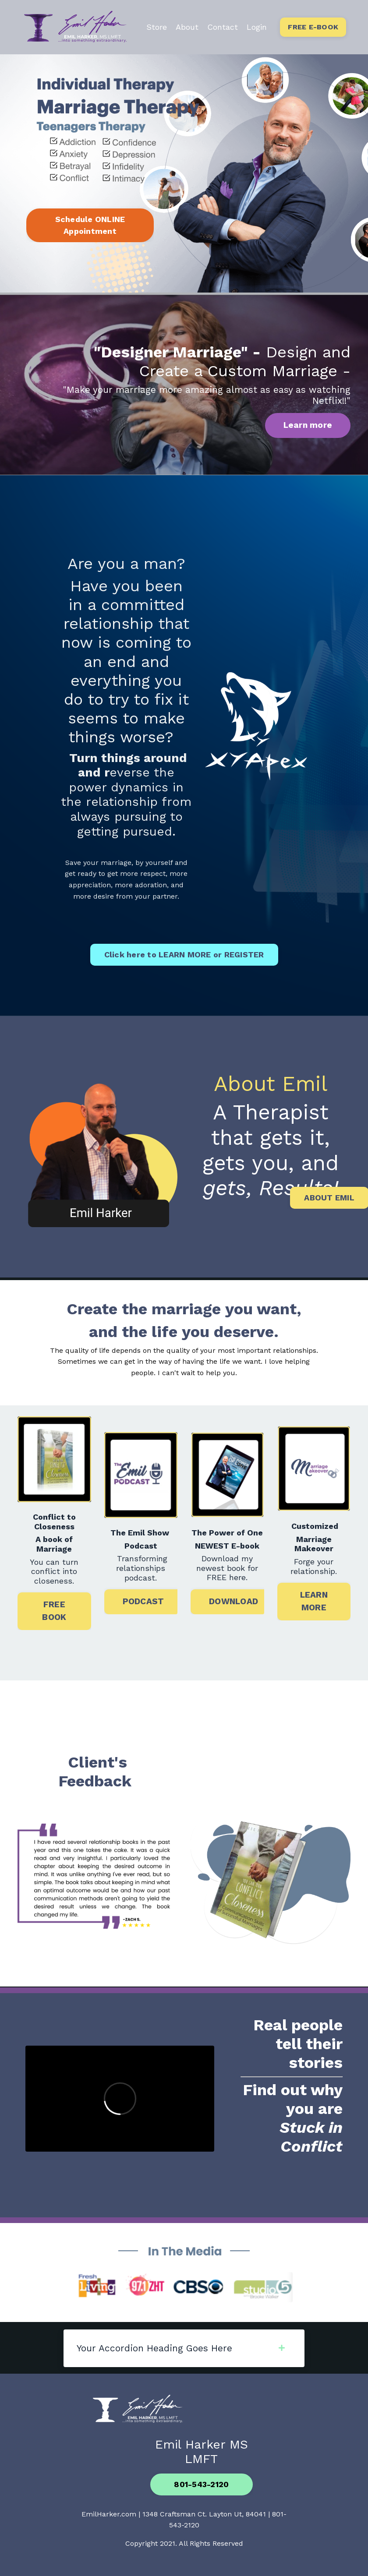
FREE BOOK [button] (54, 1610)
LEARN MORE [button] (314, 1601)
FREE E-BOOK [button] (313, 27)
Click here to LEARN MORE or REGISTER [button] (184, 954)
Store (156, 27)
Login (257, 27)
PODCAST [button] (143, 1601)
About (187, 27)
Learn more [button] (308, 425)
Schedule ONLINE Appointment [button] (90, 225)
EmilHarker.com (108, 2514)
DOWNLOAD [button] (233, 1601)
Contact (222, 27)
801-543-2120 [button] (201, 2484)
